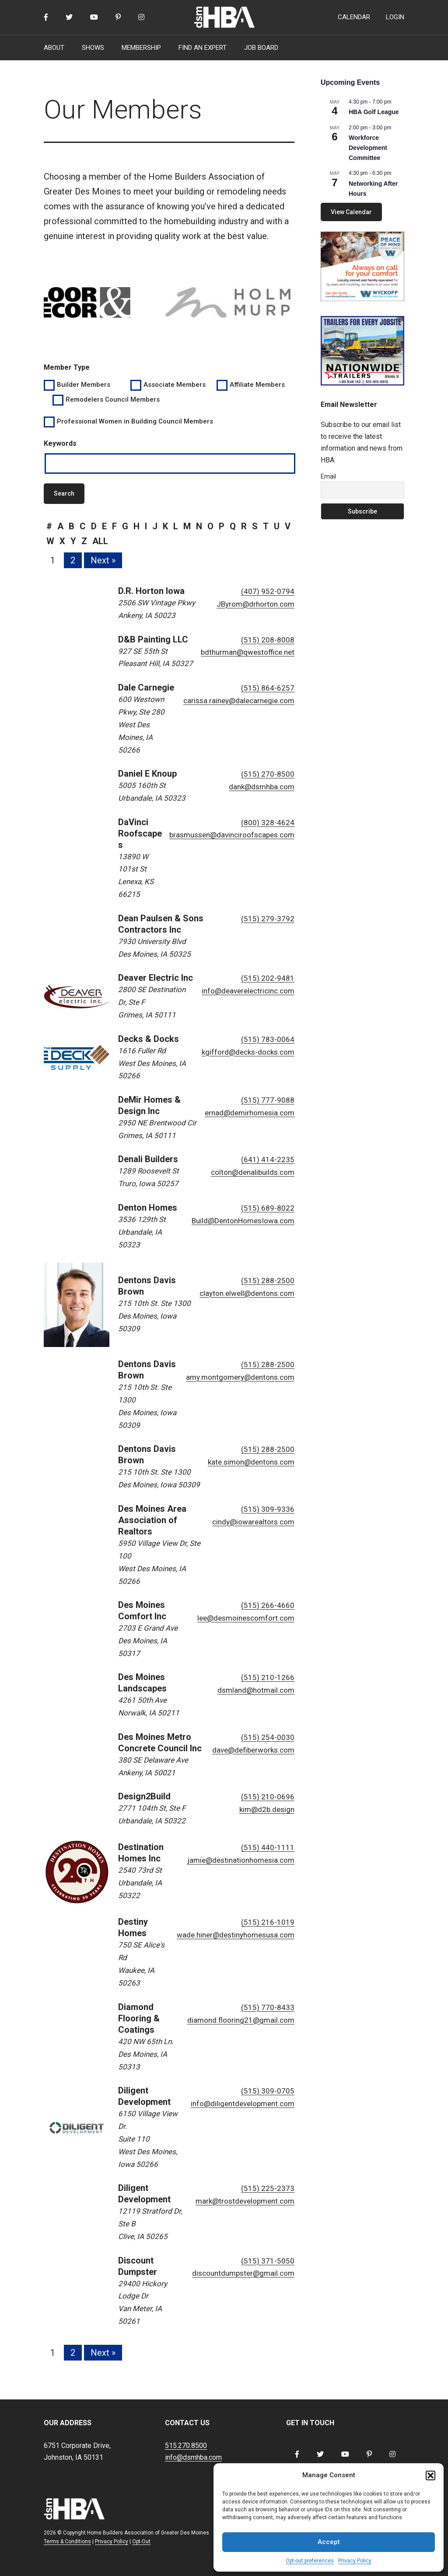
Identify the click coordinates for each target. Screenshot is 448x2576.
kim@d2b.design (266, 1809)
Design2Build (144, 1796)
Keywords (60, 443)
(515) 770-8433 (267, 2007)
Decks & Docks (148, 1039)
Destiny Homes (133, 1927)
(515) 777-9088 (267, 1100)
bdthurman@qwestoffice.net (247, 652)
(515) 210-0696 (267, 1796)
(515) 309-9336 (267, 1509)
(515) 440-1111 (267, 1847)
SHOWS (93, 48)
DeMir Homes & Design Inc (149, 1105)
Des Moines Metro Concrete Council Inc (160, 1742)
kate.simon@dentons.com (251, 1462)
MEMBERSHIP (141, 48)
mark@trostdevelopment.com (245, 2201)
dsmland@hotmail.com (255, 1690)
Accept (329, 2542)
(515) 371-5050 (267, 2261)
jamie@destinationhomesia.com (240, 1860)
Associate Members (175, 385)
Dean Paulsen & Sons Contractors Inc (160, 924)
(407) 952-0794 (267, 591)
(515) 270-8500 (267, 774)
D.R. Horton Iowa (151, 591)
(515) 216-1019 (267, 1922)
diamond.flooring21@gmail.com (240, 2020)
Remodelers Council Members (113, 399)
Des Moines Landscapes (142, 1683)
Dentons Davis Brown (147, 1286)
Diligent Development (144, 2096)
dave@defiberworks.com (253, 1750)
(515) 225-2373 (267, 2188)
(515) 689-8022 (267, 1208)
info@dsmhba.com (193, 2457)
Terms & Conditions (67, 2541)
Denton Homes (147, 1207)
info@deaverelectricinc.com (248, 990)
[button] (430, 2475)
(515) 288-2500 (267, 1280)
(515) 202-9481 (267, 978)
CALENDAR (354, 17)
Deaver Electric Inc (155, 977)
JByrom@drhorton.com (255, 604)
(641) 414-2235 (267, 1159)
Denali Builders (148, 1159)
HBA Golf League (374, 111)
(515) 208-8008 (267, 639)
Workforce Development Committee (368, 147)
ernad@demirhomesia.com (249, 1112)
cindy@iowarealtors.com (253, 1521)
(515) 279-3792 (267, 918)
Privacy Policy (354, 2561)
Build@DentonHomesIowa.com (243, 1220)
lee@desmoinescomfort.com (245, 1618)
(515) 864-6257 (267, 688)
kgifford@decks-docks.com (248, 1052)
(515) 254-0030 (267, 1737)
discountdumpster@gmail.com (243, 2273)
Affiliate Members (257, 385)
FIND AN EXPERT (202, 48)
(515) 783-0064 (267, 1039)
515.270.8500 (186, 2445)
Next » (103, 560)
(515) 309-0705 (267, 2090)
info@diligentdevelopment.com (242, 2103)
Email (328, 476)
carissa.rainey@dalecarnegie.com (238, 700)
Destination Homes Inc (141, 1853)
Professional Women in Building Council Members (135, 421)
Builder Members (83, 385)
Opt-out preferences (310, 2561)
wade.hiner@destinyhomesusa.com (235, 1934)
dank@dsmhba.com (261, 786)
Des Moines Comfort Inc (142, 1610)
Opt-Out (141, 2541)
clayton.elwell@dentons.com (247, 1293)
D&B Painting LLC (153, 639)
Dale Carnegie (146, 687)
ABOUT (54, 48)
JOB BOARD (261, 48)
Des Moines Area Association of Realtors (152, 1520)
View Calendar (351, 211)
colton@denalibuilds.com (252, 1172)
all (100, 541)
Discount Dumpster (137, 2266)
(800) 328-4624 (267, 822)
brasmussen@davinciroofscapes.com (231, 834)
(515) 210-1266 (267, 1677)
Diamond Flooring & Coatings (139, 2018)
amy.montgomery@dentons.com (240, 1377)
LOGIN (395, 17)
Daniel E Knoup (147, 773)
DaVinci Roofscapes (140, 833)
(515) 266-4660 (267, 1605)
